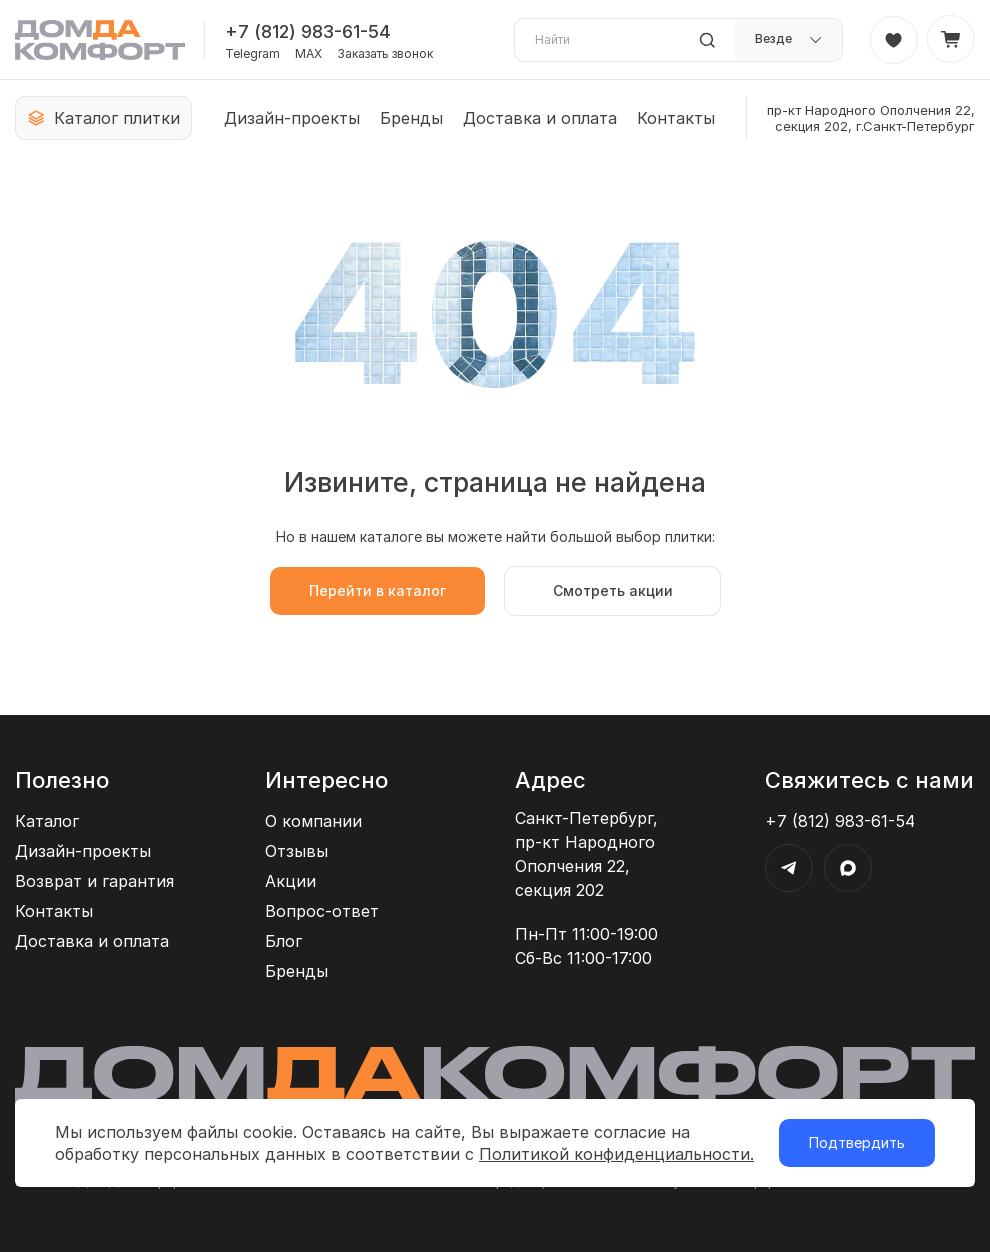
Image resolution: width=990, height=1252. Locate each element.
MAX (308, 54)
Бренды (411, 118)
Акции (290, 881)
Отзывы (296, 851)
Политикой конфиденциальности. (616, 1154)
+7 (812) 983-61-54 (308, 31)
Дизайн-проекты (292, 118)
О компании (313, 821)
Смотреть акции (613, 590)
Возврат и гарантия (94, 881)
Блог (283, 941)
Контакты (676, 118)
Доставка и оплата (540, 118)
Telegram (252, 54)
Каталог (47, 821)
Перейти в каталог (377, 590)
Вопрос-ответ (322, 911)
